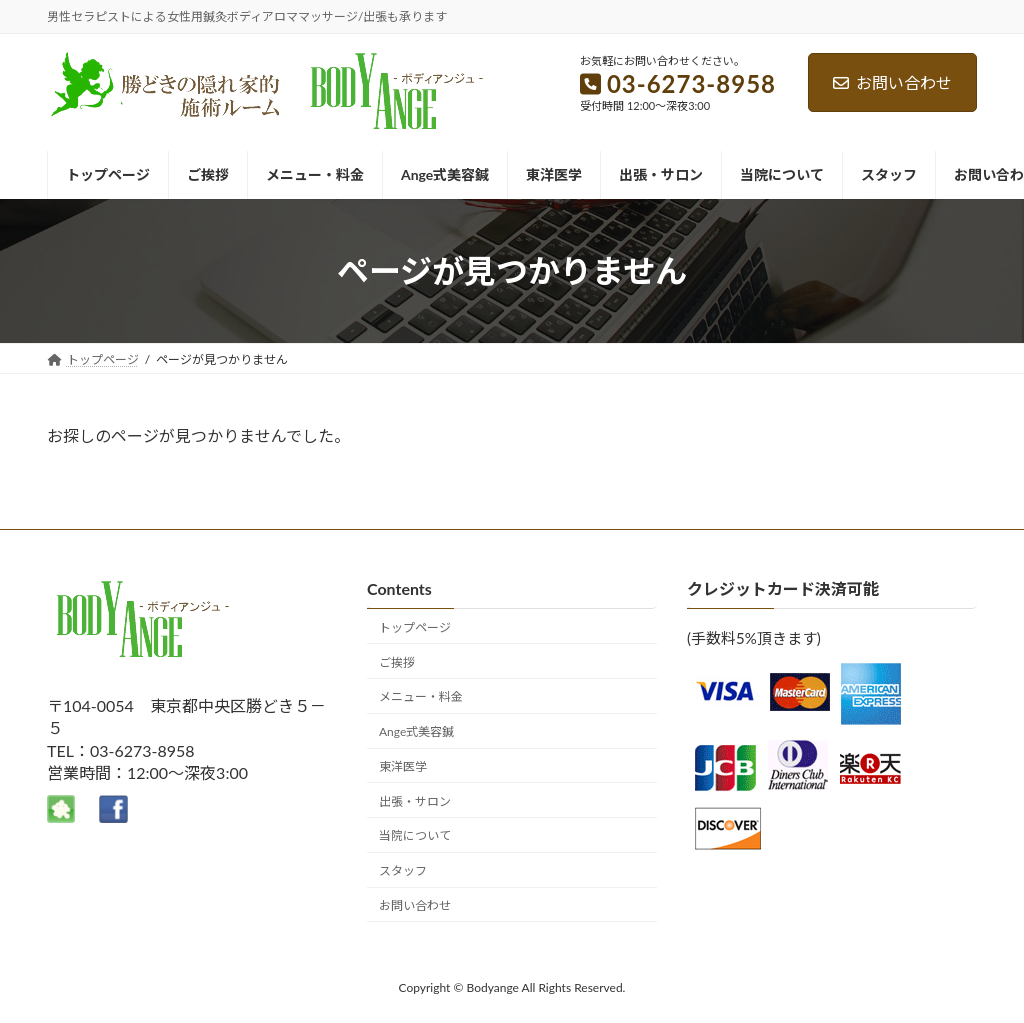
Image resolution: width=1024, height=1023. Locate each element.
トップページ (415, 627)
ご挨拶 (397, 662)
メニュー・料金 (421, 697)
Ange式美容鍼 (416, 731)
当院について (415, 836)
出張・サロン (415, 801)
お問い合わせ (892, 82)
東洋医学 (403, 766)
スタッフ (403, 870)
